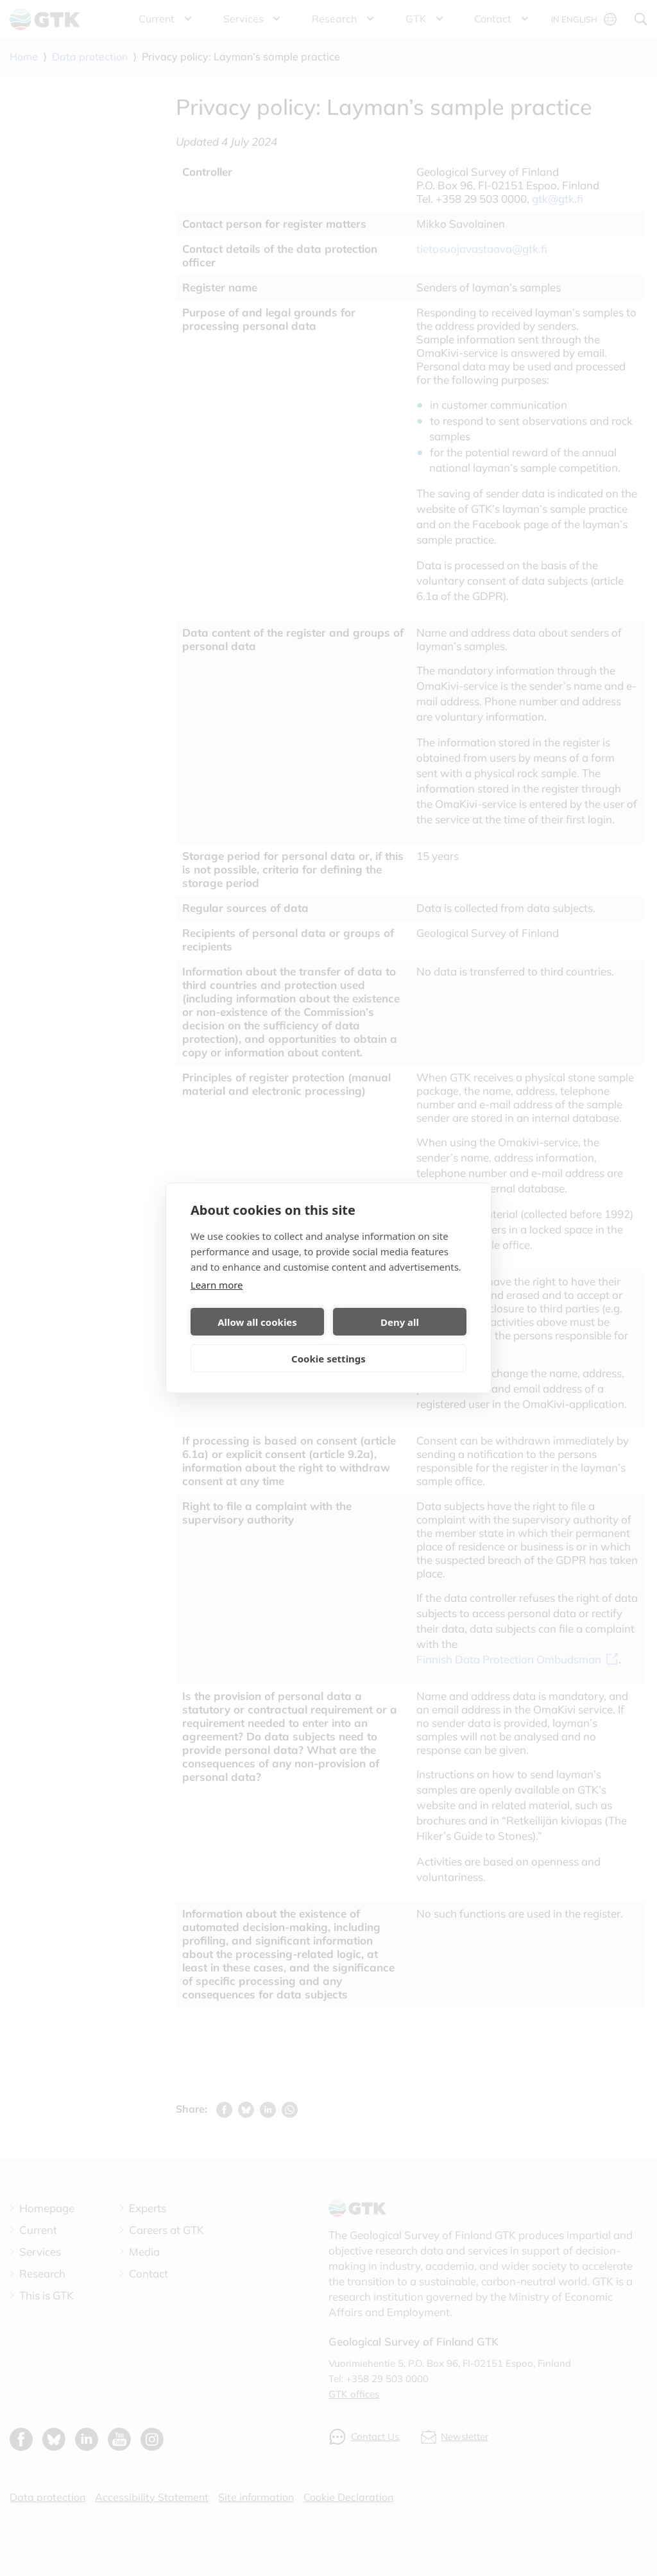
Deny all (399, 1322)
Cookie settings (328, 1358)
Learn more (217, 1284)
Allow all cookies (257, 1322)
